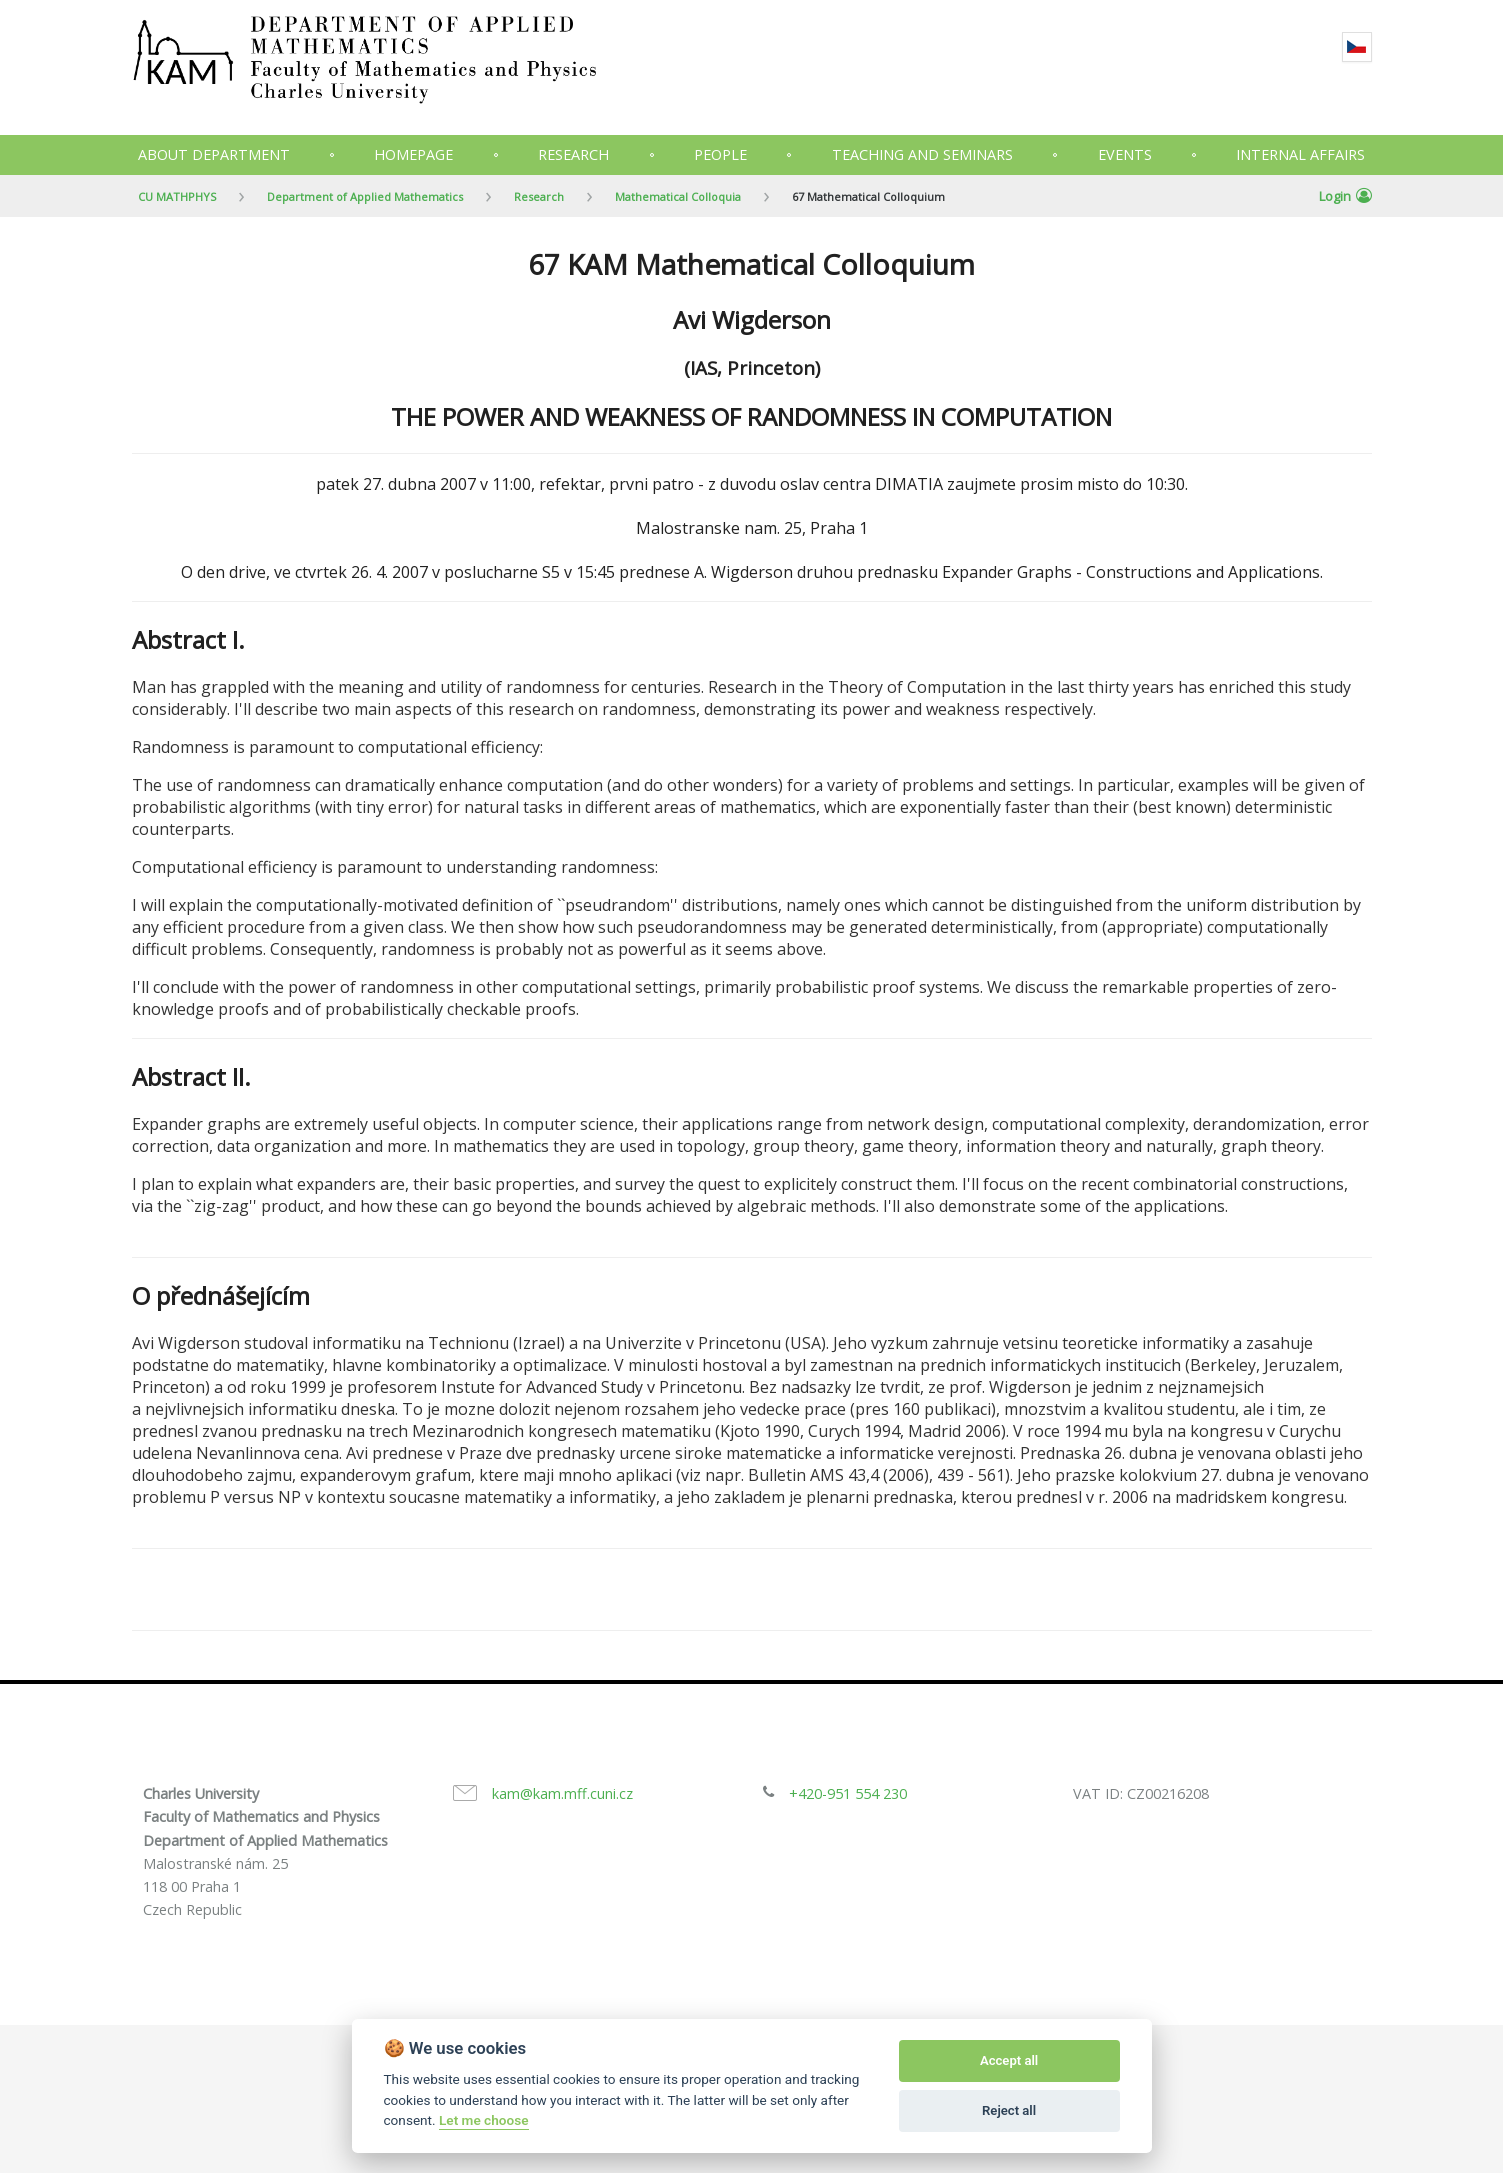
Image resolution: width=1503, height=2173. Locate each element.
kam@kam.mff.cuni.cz (562, 1793)
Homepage (413, 154)
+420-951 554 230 (848, 1793)
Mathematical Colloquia (678, 196)
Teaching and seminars (922, 154)
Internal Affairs (1300, 154)
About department (214, 154)
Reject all (1009, 2110)
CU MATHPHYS (177, 196)
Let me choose (483, 2120)
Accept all (1009, 2060)
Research (573, 154)
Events (1125, 154)
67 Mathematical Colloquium (868, 196)
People (720, 154)
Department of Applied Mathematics (365, 196)
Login (1345, 196)
